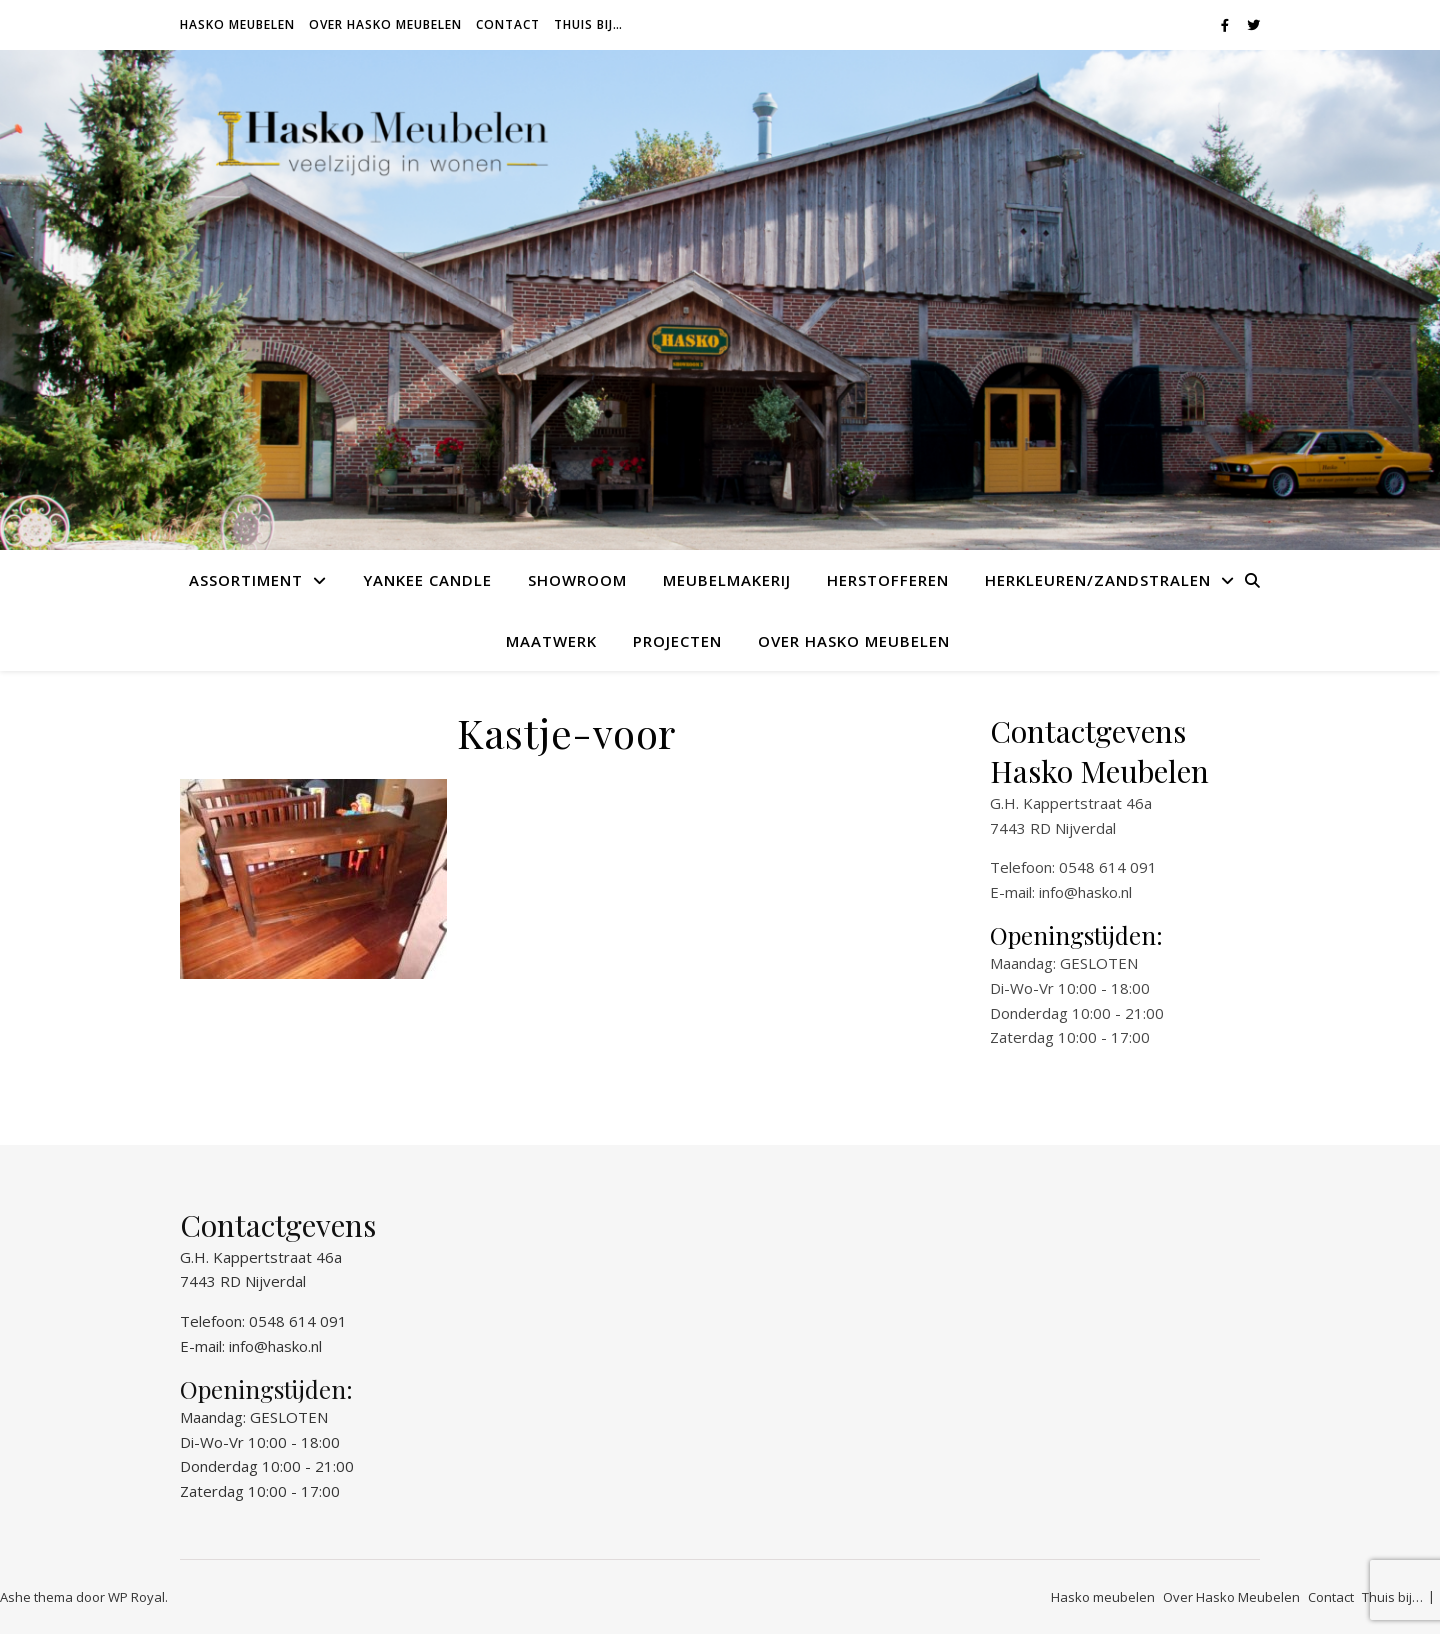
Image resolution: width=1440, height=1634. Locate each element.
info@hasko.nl (1085, 892)
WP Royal (136, 1597)
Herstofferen (888, 580)
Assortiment (246, 580)
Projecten (677, 641)
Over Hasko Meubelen (385, 24)
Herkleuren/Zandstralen (1098, 580)
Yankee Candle (427, 580)
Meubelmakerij (727, 580)
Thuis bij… (588, 24)
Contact (508, 24)
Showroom (577, 580)
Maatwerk (551, 641)
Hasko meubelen (237, 24)
